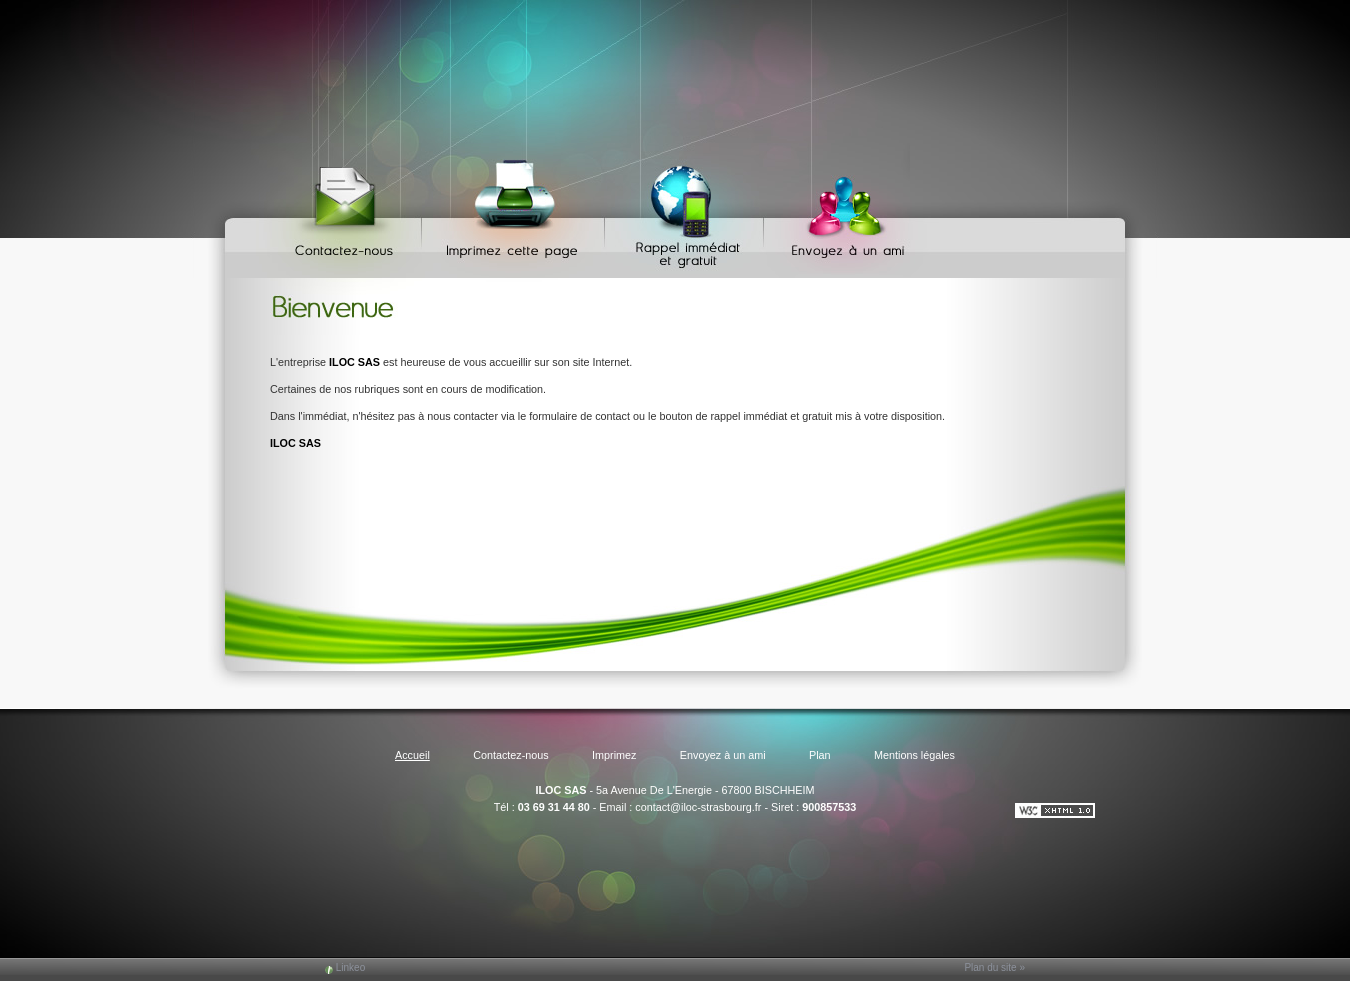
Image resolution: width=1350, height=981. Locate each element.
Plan (820, 755)
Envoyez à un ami (838, 210)
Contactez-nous (347, 210)
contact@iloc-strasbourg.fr (698, 807)
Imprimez (516, 210)
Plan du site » (994, 967)
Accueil (412, 755)
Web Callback (687, 210)
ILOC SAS (560, 790)
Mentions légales (914, 755)
